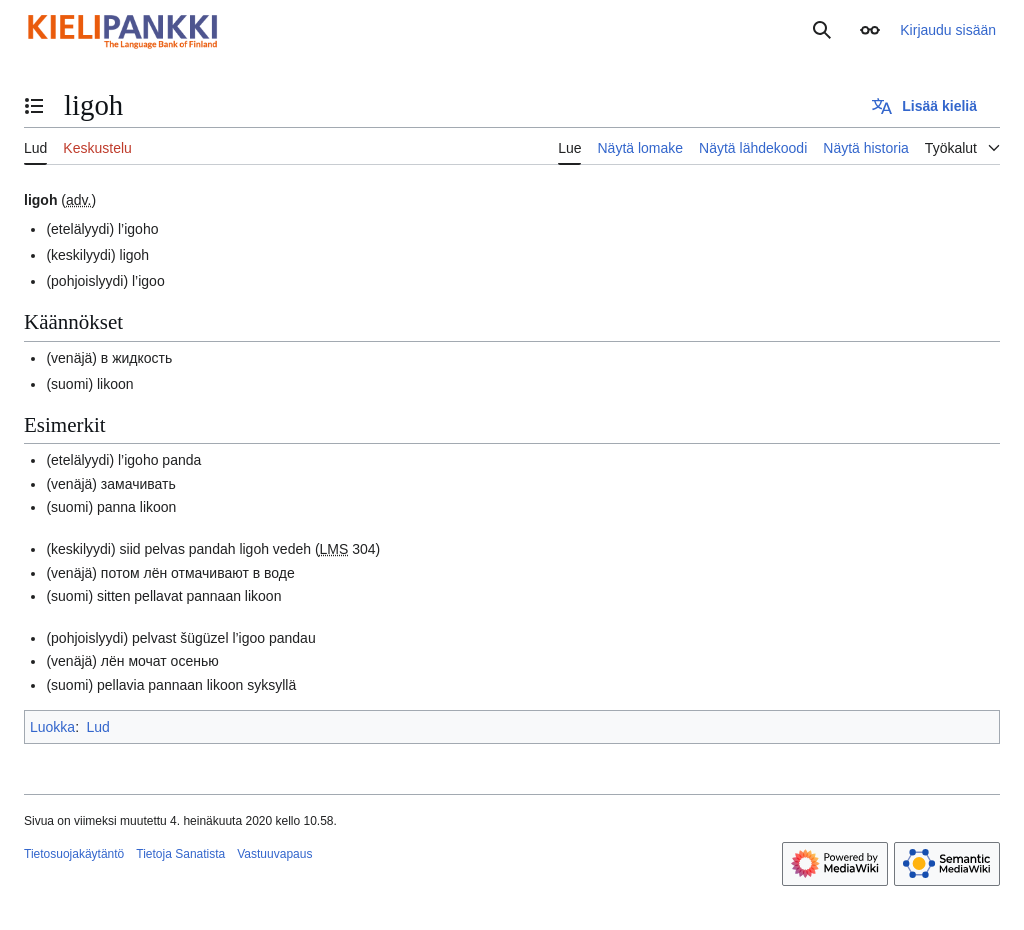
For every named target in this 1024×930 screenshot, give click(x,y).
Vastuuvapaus (274, 854)
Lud (97, 727)
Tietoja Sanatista (180, 854)
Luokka (52, 727)
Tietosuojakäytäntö (74, 854)
